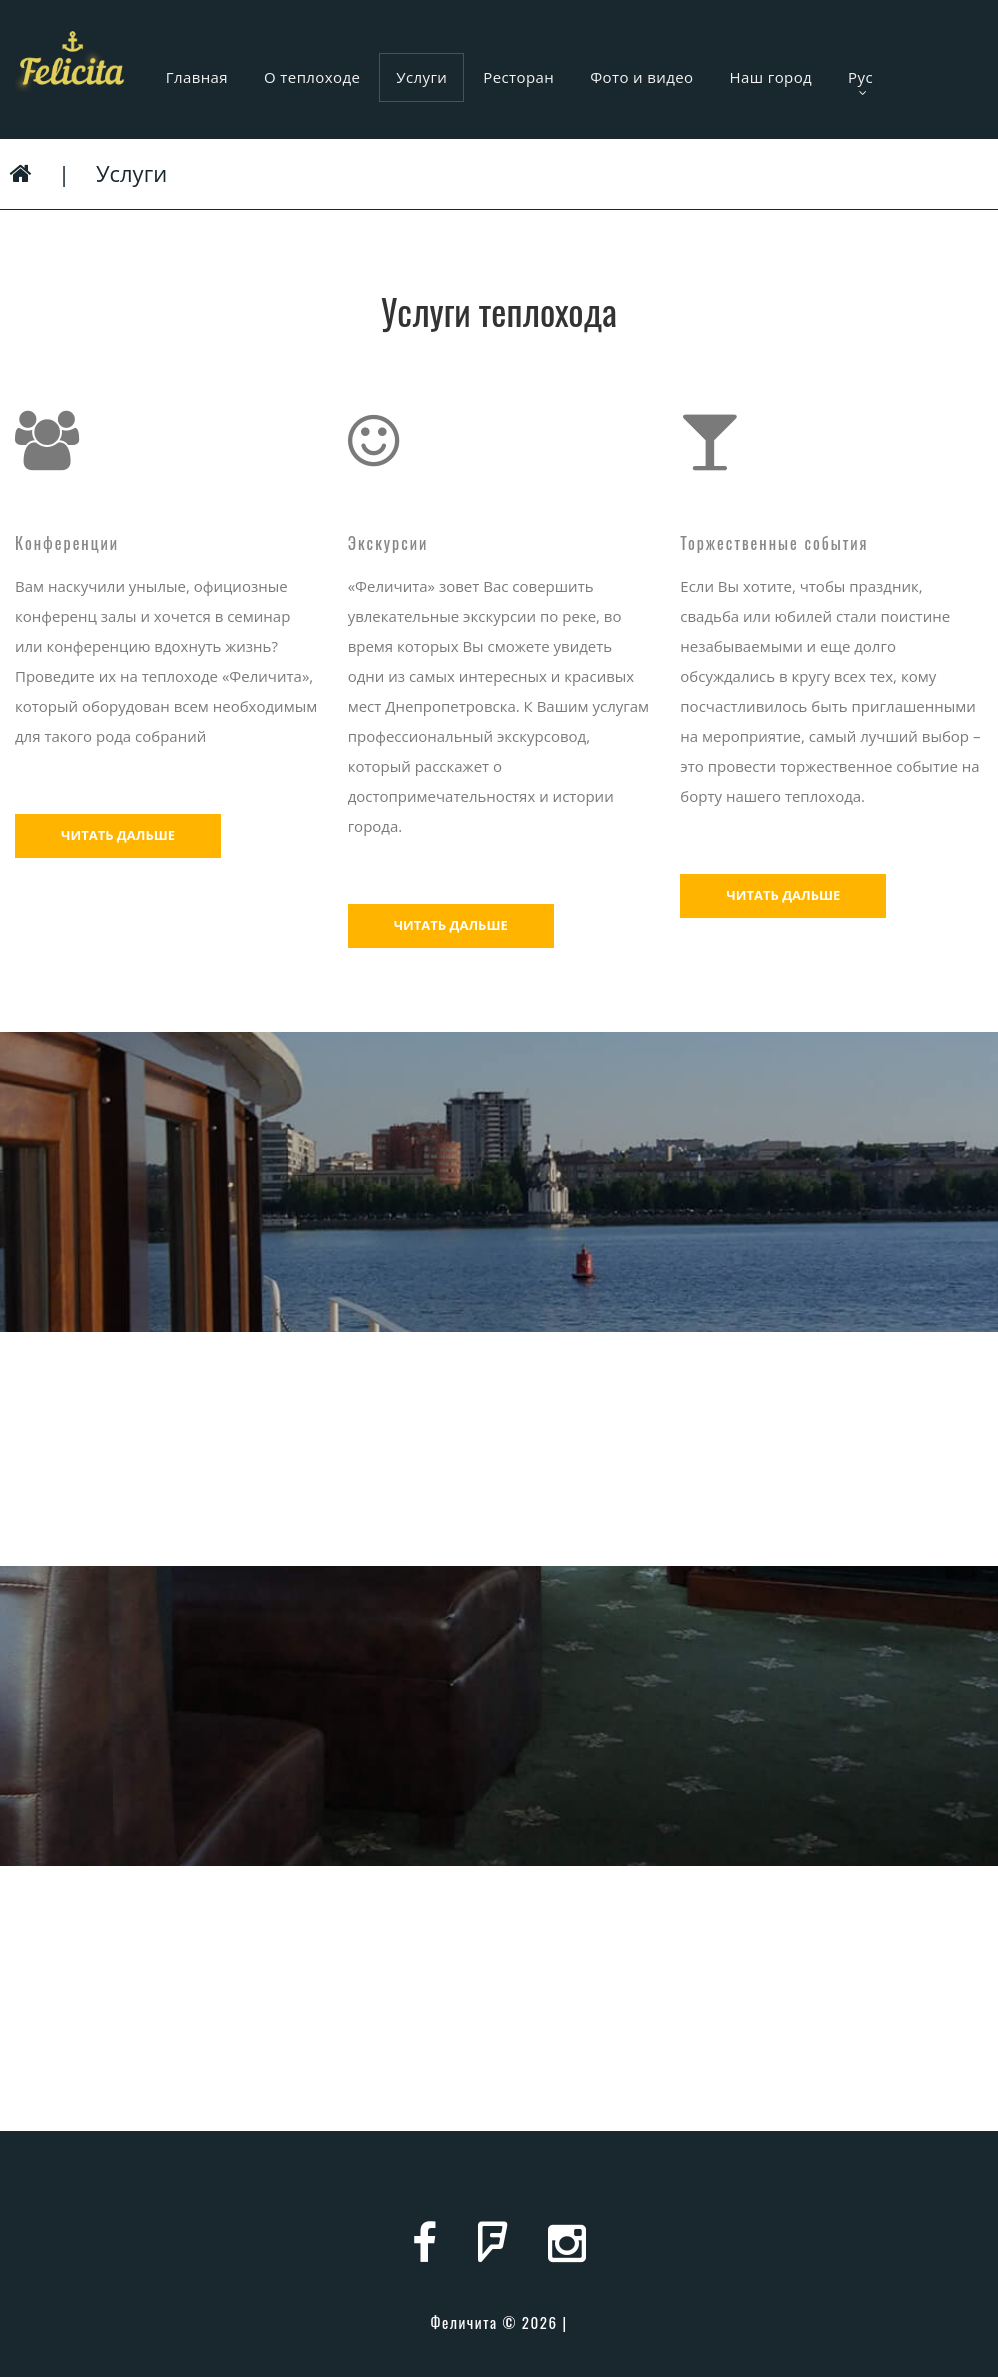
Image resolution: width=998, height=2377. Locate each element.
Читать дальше (118, 835)
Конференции (67, 543)
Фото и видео (641, 77)
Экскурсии (388, 543)
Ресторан (518, 77)
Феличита (463, 2322)
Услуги (421, 77)
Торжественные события (774, 543)
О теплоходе (312, 77)
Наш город (771, 77)
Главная (197, 77)
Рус (860, 83)
